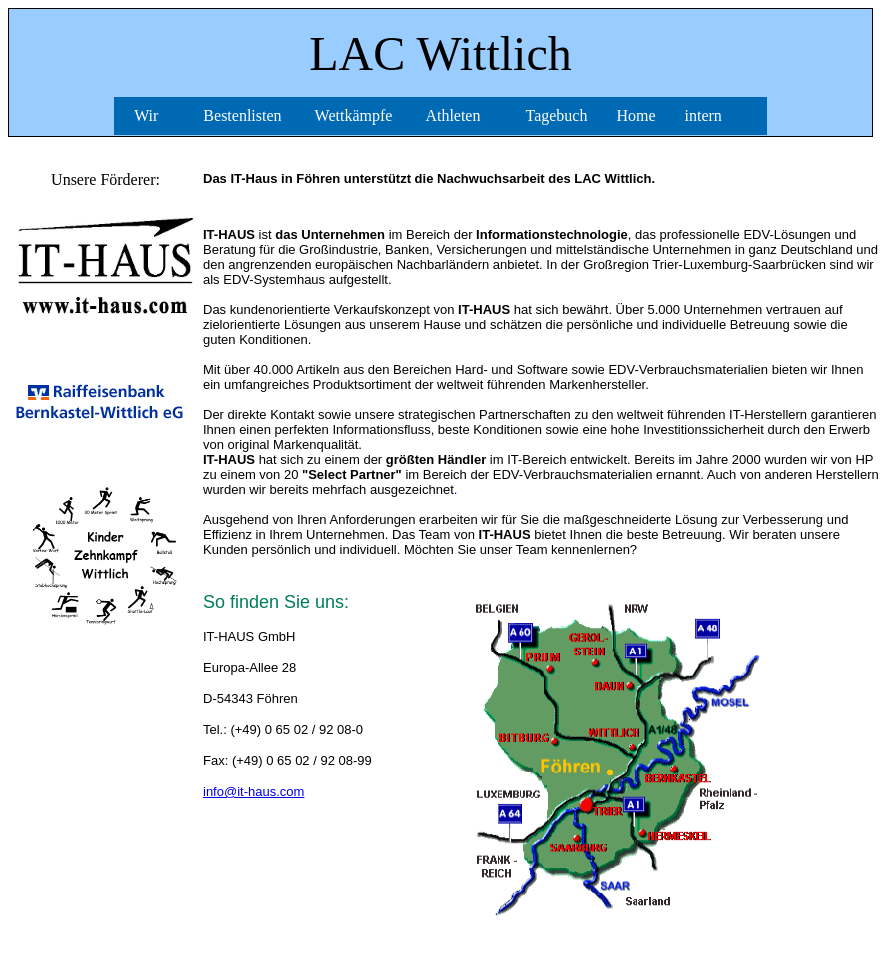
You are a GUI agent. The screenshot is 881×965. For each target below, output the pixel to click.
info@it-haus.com (253, 791)
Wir (146, 115)
